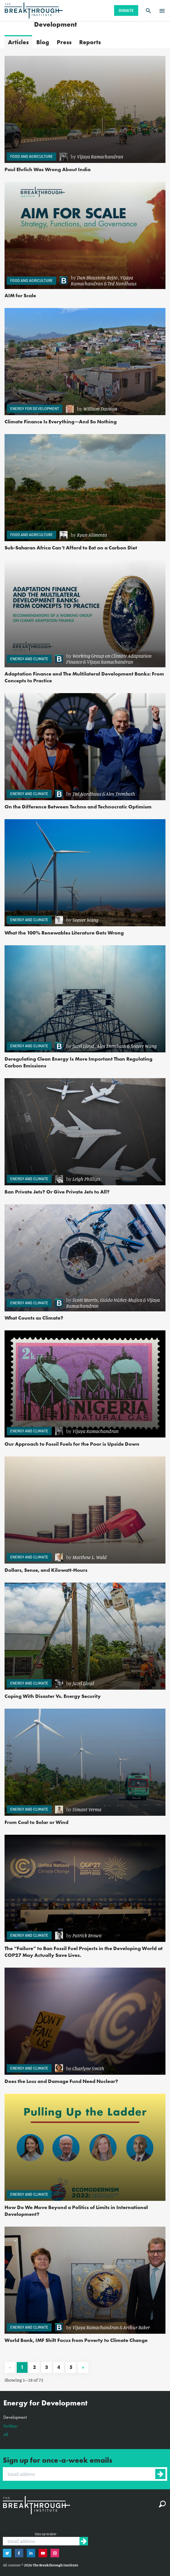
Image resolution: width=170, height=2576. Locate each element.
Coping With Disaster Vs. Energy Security (53, 1696)
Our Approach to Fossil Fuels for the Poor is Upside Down (72, 1444)
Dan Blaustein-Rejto (97, 277)
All (5, 2434)
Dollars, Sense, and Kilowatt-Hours (46, 1570)
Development (15, 2417)
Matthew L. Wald (89, 1557)
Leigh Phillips (86, 1179)
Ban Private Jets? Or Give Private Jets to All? (57, 1191)
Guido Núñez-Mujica (121, 1300)
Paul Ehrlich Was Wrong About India (48, 169)
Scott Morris (85, 1300)
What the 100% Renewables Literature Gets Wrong (64, 932)
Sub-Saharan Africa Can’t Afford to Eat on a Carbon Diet (71, 547)
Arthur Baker (136, 2327)
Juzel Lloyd (83, 1046)
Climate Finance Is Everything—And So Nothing (61, 421)
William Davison (100, 408)
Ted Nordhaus (122, 283)
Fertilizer (10, 2426)
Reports (90, 42)
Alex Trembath (120, 794)
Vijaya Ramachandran (100, 156)
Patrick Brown (87, 1935)
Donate (126, 10)
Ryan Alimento (92, 535)
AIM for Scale (20, 295)
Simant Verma (86, 1809)
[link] (110, 157)
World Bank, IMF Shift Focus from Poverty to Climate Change (76, 2340)
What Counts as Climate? (34, 1317)
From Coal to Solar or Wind (36, 1822)
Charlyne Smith (88, 2068)
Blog (42, 42)
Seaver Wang (85, 920)
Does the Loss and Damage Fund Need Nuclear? (61, 2081)
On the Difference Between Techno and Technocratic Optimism (78, 806)
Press (64, 42)
